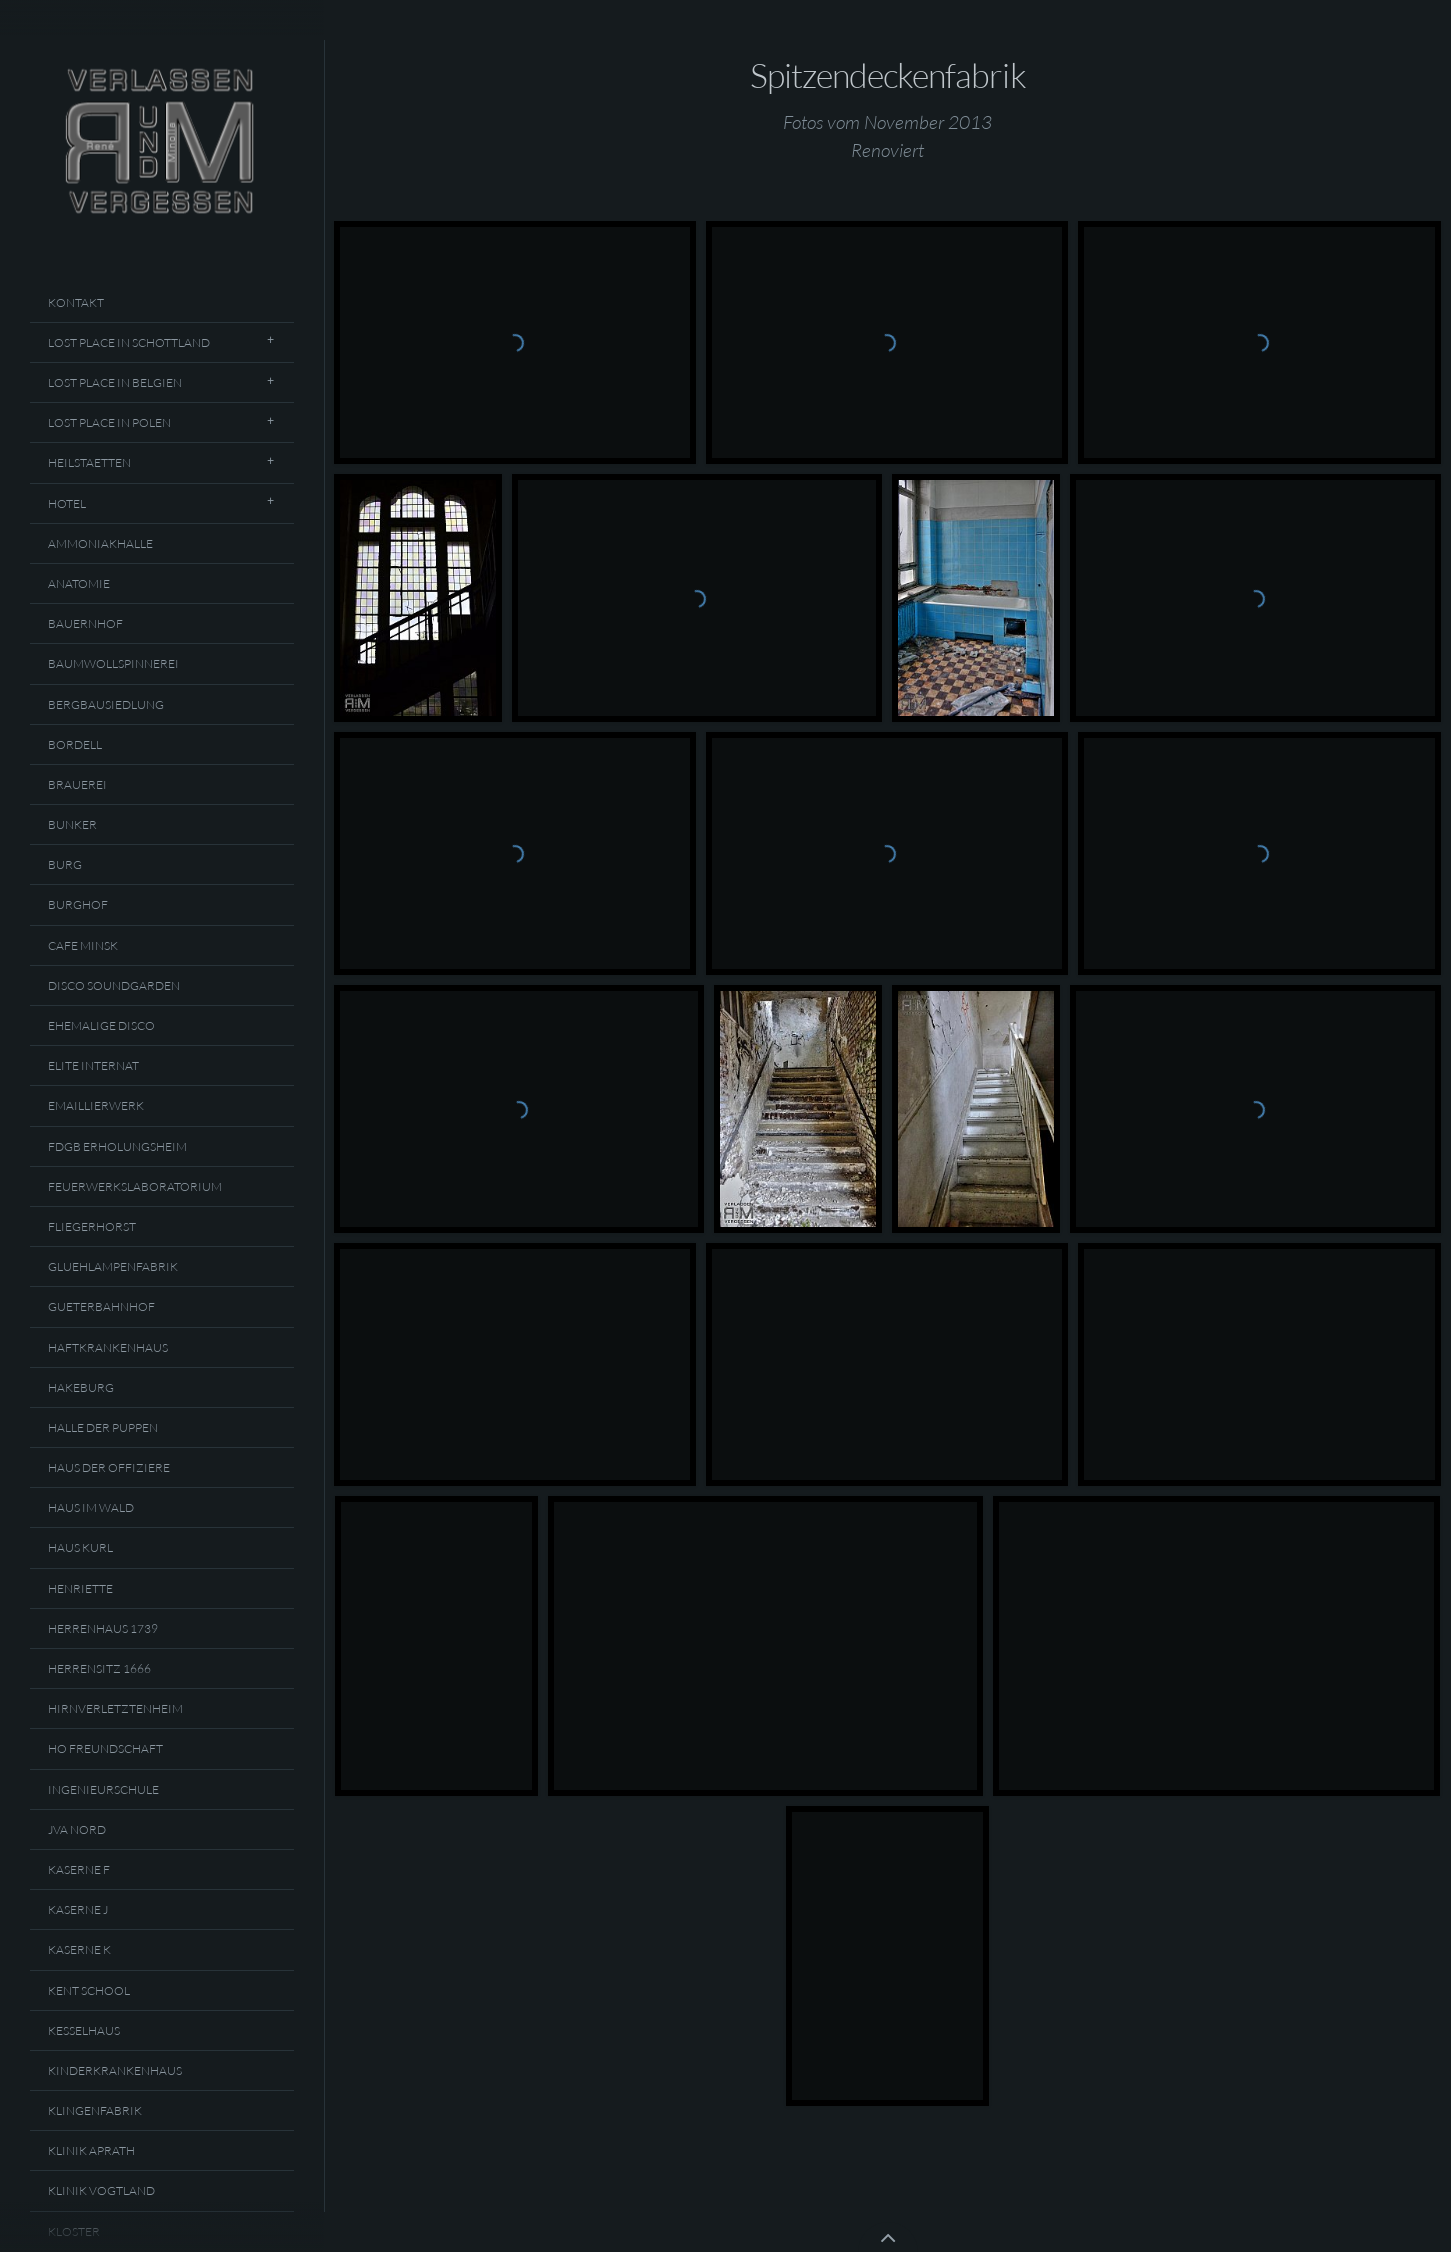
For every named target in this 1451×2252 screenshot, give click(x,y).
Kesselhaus (84, 2030)
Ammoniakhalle (100, 543)
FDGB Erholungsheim (117, 1146)
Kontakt (76, 302)
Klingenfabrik (95, 2110)
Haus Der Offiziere (109, 1467)
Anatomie (79, 583)
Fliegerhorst (92, 1226)
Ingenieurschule (103, 1789)
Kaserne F (79, 1869)
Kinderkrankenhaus (115, 2070)
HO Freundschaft (105, 1748)
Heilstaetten (89, 462)
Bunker (72, 824)
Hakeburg (81, 1387)
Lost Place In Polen (109, 422)
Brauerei (77, 784)
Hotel (67, 503)
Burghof (78, 904)
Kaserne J (78, 1909)
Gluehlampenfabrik (113, 1266)
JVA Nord (77, 1829)
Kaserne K (79, 1949)
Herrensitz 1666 (99, 1668)
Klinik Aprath (91, 2150)
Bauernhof (85, 623)
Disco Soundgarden (114, 985)
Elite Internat (93, 1065)
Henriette (80, 1588)
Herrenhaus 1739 (103, 1628)
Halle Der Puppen (103, 1427)
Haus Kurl (80, 1547)
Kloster (74, 2231)
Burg (65, 864)
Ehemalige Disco (101, 1025)
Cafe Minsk (83, 945)
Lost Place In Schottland (129, 342)
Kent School (89, 1990)
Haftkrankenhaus (108, 1347)
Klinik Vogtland (101, 2190)
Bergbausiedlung (106, 704)
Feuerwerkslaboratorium (135, 1186)
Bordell (75, 744)
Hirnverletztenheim (115, 1708)
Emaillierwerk (96, 1105)
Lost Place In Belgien (115, 382)
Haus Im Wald (91, 1507)
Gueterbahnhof (101, 1306)
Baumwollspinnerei (113, 663)
